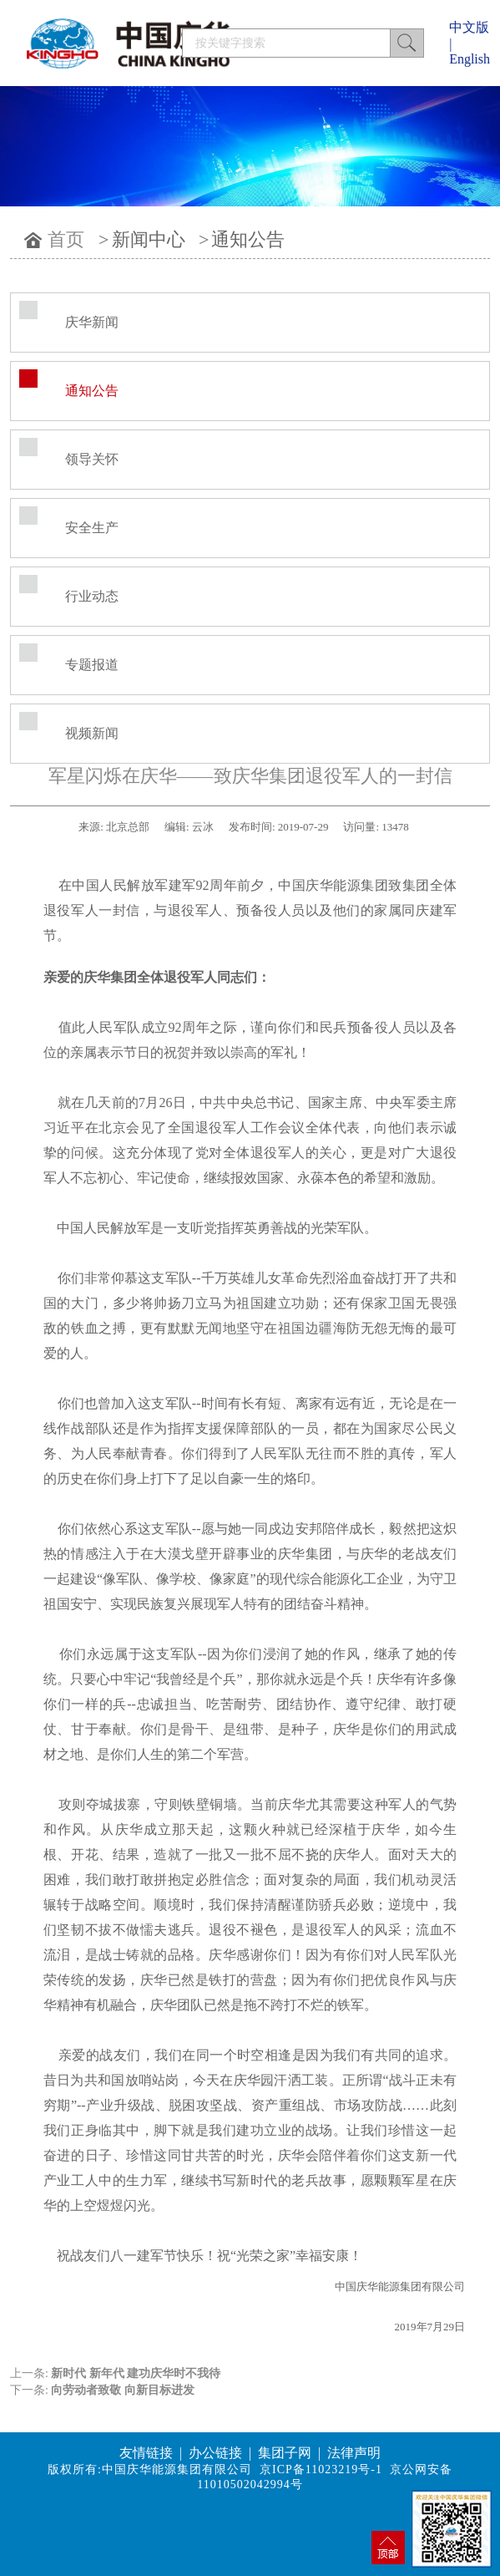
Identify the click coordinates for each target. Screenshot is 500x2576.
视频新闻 (92, 733)
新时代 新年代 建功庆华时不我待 (135, 2373)
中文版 (469, 27)
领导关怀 (92, 459)
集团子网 (284, 2453)
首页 (66, 239)
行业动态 (92, 596)
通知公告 (248, 239)
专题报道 (92, 665)
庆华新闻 (92, 322)
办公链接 (215, 2453)
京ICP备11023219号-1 (321, 2469)
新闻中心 (148, 239)
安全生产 (92, 528)
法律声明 (354, 2453)
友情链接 (146, 2453)
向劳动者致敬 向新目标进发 (122, 2390)
